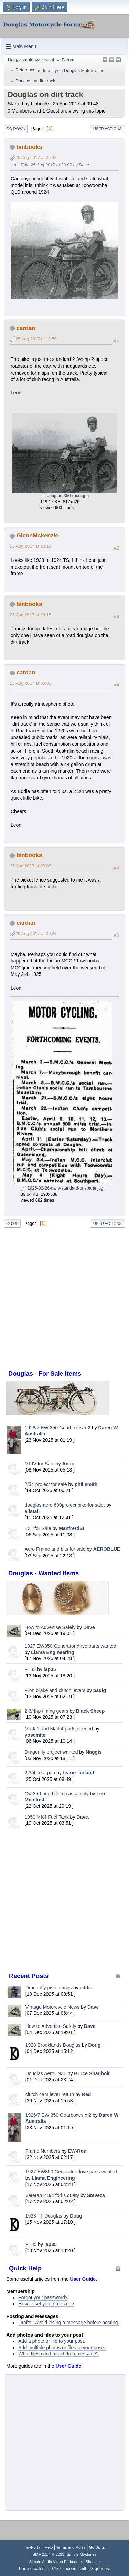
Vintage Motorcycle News (52, 2007)
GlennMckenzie (37, 535)
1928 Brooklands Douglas (52, 2045)
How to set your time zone (46, 2303)
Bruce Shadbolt (91, 2073)
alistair (32, 1511)
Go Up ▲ (97, 2547)
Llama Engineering (52, 1652)
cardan (26, 328)
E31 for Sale (38, 1528)
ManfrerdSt (71, 1528)
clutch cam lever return (49, 2094)
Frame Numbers (42, 2151)
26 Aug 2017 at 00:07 (30, 866)
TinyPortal (32, 2547)
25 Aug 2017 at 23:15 (30, 615)
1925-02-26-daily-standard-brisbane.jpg (62, 1188)
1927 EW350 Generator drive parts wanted (70, 1646)
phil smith (86, 1484)
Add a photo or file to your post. (51, 2341)
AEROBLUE (106, 1549)
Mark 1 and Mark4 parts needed (59, 1729)
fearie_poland (78, 1772)
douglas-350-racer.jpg (64, 495)
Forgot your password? (42, 2297)
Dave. (82, 1817)
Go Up (12, 1223)
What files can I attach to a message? (58, 2353)
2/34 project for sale (46, 1484)
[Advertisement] (64, 1900)
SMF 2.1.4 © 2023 (48, 2554)
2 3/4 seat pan (40, 1772)
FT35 (30, 1669)
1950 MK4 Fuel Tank (47, 1817)
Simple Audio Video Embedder (55, 2562)
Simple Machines (81, 2554)
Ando (68, 1463)
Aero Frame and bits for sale (55, 1549)
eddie (86, 1987)
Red (86, 2094)
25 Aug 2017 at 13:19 (30, 546)
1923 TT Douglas (43, 2216)
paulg (99, 1690)
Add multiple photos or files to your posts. (62, 2347)
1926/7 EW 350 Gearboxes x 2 (57, 1427)
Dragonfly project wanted (51, 1752)
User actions (107, 129)
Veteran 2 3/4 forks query (52, 2195)
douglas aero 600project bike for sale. (65, 1505)
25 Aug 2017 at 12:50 (36, 338)
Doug (94, 2045)
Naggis (94, 1752)
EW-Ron (77, 2151)
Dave (89, 1627)
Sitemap (93, 2562)
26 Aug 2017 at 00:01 (30, 683)
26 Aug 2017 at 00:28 (36, 933)
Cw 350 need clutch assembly (57, 1793)
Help (49, 2547)
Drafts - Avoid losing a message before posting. (68, 2322)
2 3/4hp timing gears (46, 1711)
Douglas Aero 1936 (45, 2073)
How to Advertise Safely (50, 1627)
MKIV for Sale (39, 1463)
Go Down (15, 129)
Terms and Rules (71, 2547)
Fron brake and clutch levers (55, 1690)
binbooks (29, 147)
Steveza (96, 2195)
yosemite (35, 1735)
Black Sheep (90, 1711)
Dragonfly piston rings (48, 1987)
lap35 (50, 1669)
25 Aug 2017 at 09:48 (36, 157)
